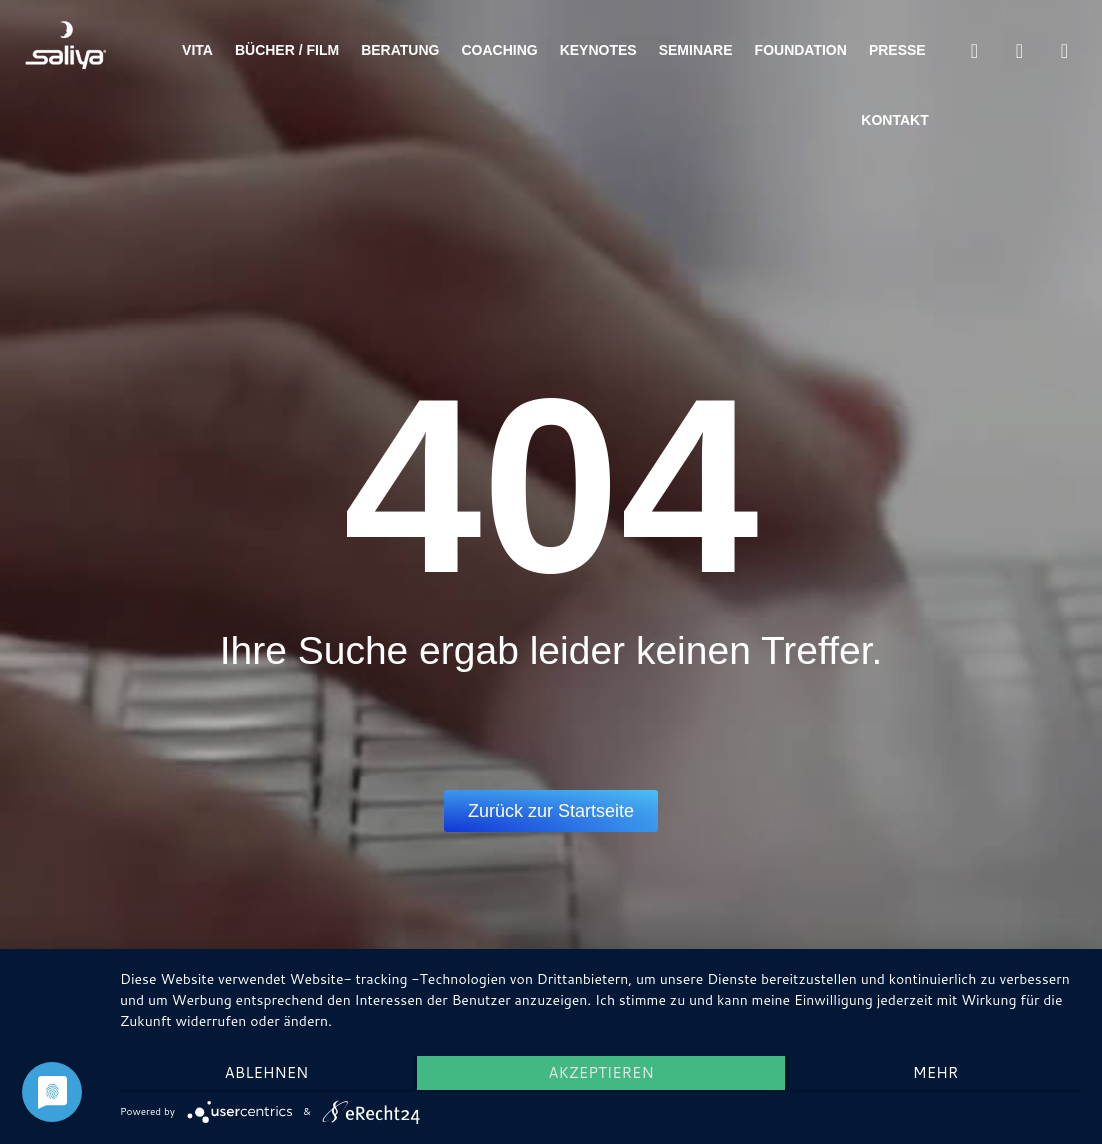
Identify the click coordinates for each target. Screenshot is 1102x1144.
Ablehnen (263, 1074)
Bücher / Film (287, 50)
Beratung (400, 50)
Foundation (801, 50)
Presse (897, 50)
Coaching (499, 50)
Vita (197, 50)
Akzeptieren (600, 1074)
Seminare (696, 50)
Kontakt (894, 120)
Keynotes (598, 50)
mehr (938, 1074)
